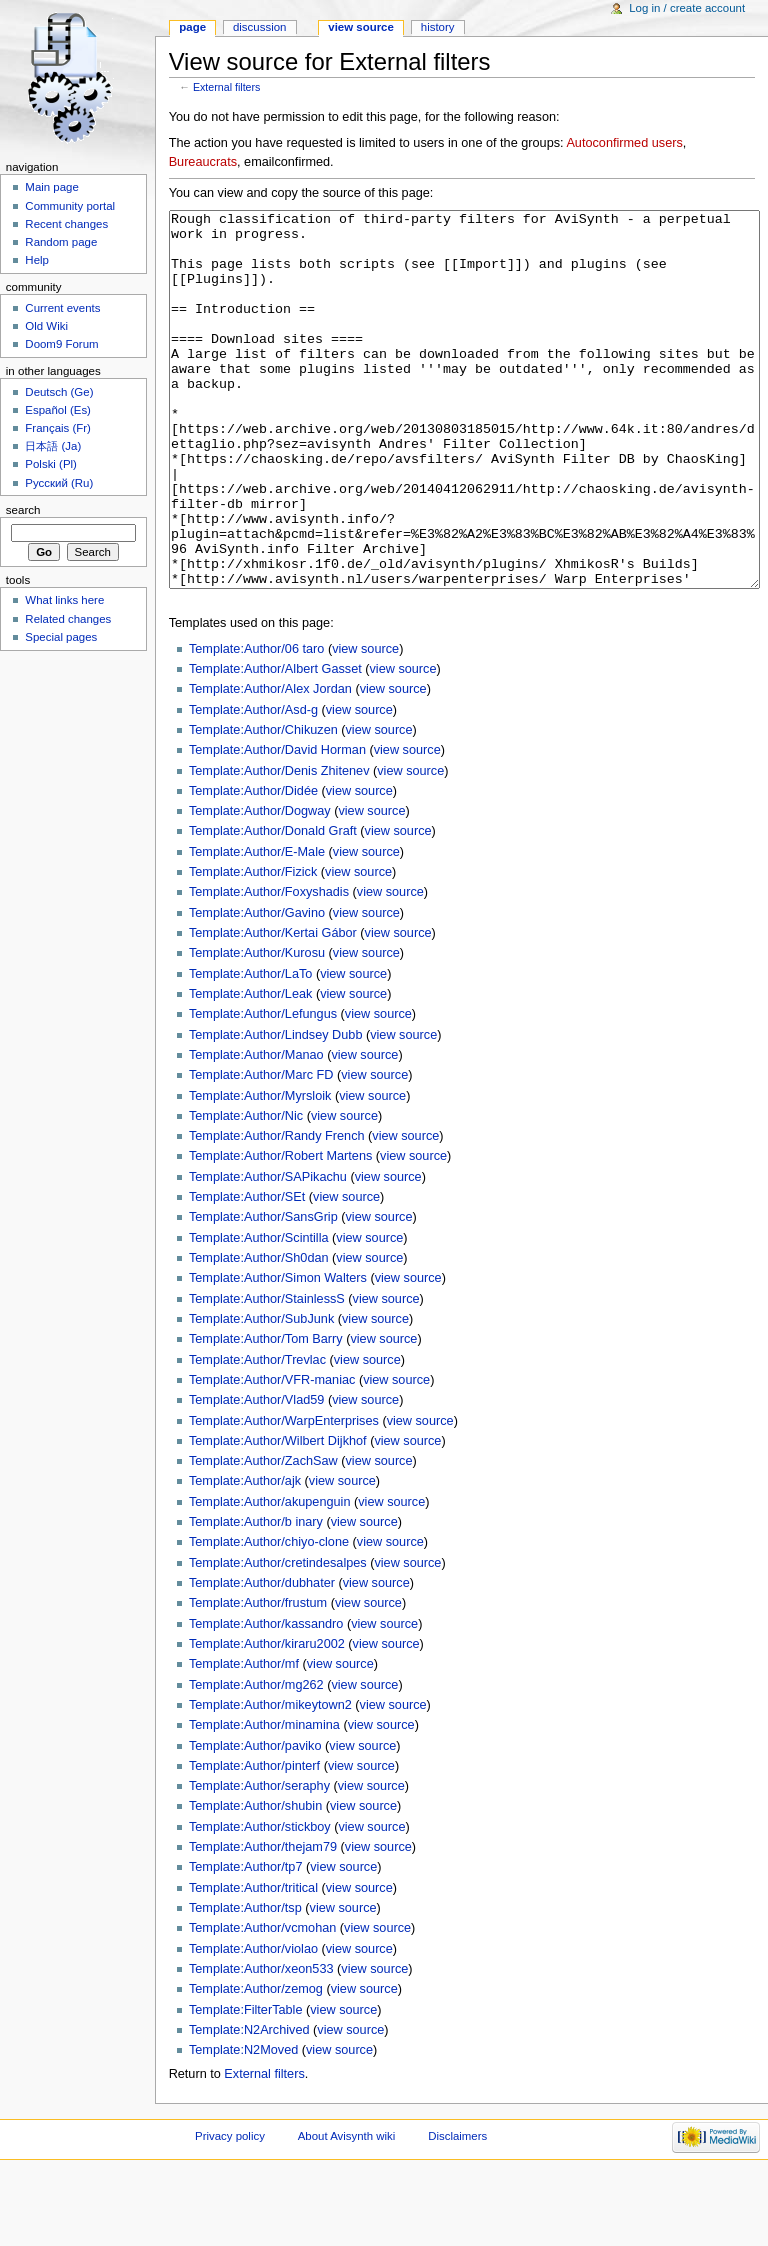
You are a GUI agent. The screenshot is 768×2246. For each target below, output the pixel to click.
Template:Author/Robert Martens (280, 1231)
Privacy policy (230, 2211)
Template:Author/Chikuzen (263, 805)
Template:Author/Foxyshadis (269, 967)
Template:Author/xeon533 (261, 2044)
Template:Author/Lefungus (263, 1089)
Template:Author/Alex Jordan (270, 764)
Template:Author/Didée (253, 866)
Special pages (61, 637)
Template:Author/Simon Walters (278, 1353)
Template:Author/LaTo (250, 1049)
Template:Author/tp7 (246, 1942)
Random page (61, 242)
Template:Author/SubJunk (261, 1394)
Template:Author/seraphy (259, 1861)
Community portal (70, 206)
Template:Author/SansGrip (263, 1292)
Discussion (259, 27)
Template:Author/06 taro (256, 724)
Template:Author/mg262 (256, 1760)
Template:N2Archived (249, 2105)
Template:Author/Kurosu (257, 1028)
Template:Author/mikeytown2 (270, 1780)
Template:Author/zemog (256, 2064)
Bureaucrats (203, 162)
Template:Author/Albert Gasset (275, 744)
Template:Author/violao (253, 2024)
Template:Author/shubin (255, 1881)
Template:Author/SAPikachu (268, 1252)
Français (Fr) (58, 428)
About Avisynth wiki (347, 2211)
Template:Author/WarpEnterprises (284, 1496)
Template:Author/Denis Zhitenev (279, 846)
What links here (64, 600)
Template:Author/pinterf (254, 1841)
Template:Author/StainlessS (267, 1374)
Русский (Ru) (59, 483)
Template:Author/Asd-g (253, 785)
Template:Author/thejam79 (263, 1922)
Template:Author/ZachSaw (263, 1536)
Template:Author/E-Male (257, 927)
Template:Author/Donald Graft (273, 906)
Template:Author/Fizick (253, 947)
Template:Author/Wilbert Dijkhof (278, 1516)
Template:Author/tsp (245, 1983)
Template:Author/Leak (250, 1069)
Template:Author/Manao (256, 1130)
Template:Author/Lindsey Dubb (276, 1110)
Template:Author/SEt (247, 1272)
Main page (52, 187)
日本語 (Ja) (53, 446)
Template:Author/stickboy (260, 1902)
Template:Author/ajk (245, 1556)
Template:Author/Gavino (257, 988)
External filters (227, 87)
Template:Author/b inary (256, 1597)
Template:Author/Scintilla (259, 1313)
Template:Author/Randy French (277, 1211)
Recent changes (66, 224)
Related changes (68, 619)
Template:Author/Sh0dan (259, 1333)
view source (365, 724)
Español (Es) (58, 410)
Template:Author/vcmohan (262, 2003)
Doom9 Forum (61, 344)
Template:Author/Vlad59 (256, 1475)
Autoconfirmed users (624, 143)
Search (23, 510)
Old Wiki (46, 326)
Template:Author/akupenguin (270, 1577)
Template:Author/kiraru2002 (267, 1719)
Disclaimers (457, 2211)
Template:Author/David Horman (277, 825)
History (438, 27)
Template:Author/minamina (264, 1800)
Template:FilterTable (246, 2085)
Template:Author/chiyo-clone (269, 1617)
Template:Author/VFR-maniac (272, 1455)
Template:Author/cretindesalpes (278, 1638)
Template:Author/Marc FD (261, 1150)
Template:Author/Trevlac (257, 1435)
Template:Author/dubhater (262, 1658)
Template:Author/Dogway (260, 886)
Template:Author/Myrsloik (260, 1171)
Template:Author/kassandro (266, 1699)
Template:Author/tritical (253, 1963)
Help (37, 260)
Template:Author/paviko (255, 1821)
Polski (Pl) (51, 464)
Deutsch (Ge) (59, 392)
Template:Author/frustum (258, 1678)
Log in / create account (687, 8)
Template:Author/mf (244, 1739)
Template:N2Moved (243, 2125)
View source (361, 27)
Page (192, 27)
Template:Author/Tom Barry (266, 1414)
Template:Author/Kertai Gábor (273, 1008)
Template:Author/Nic (246, 1191)
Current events (62, 308)
